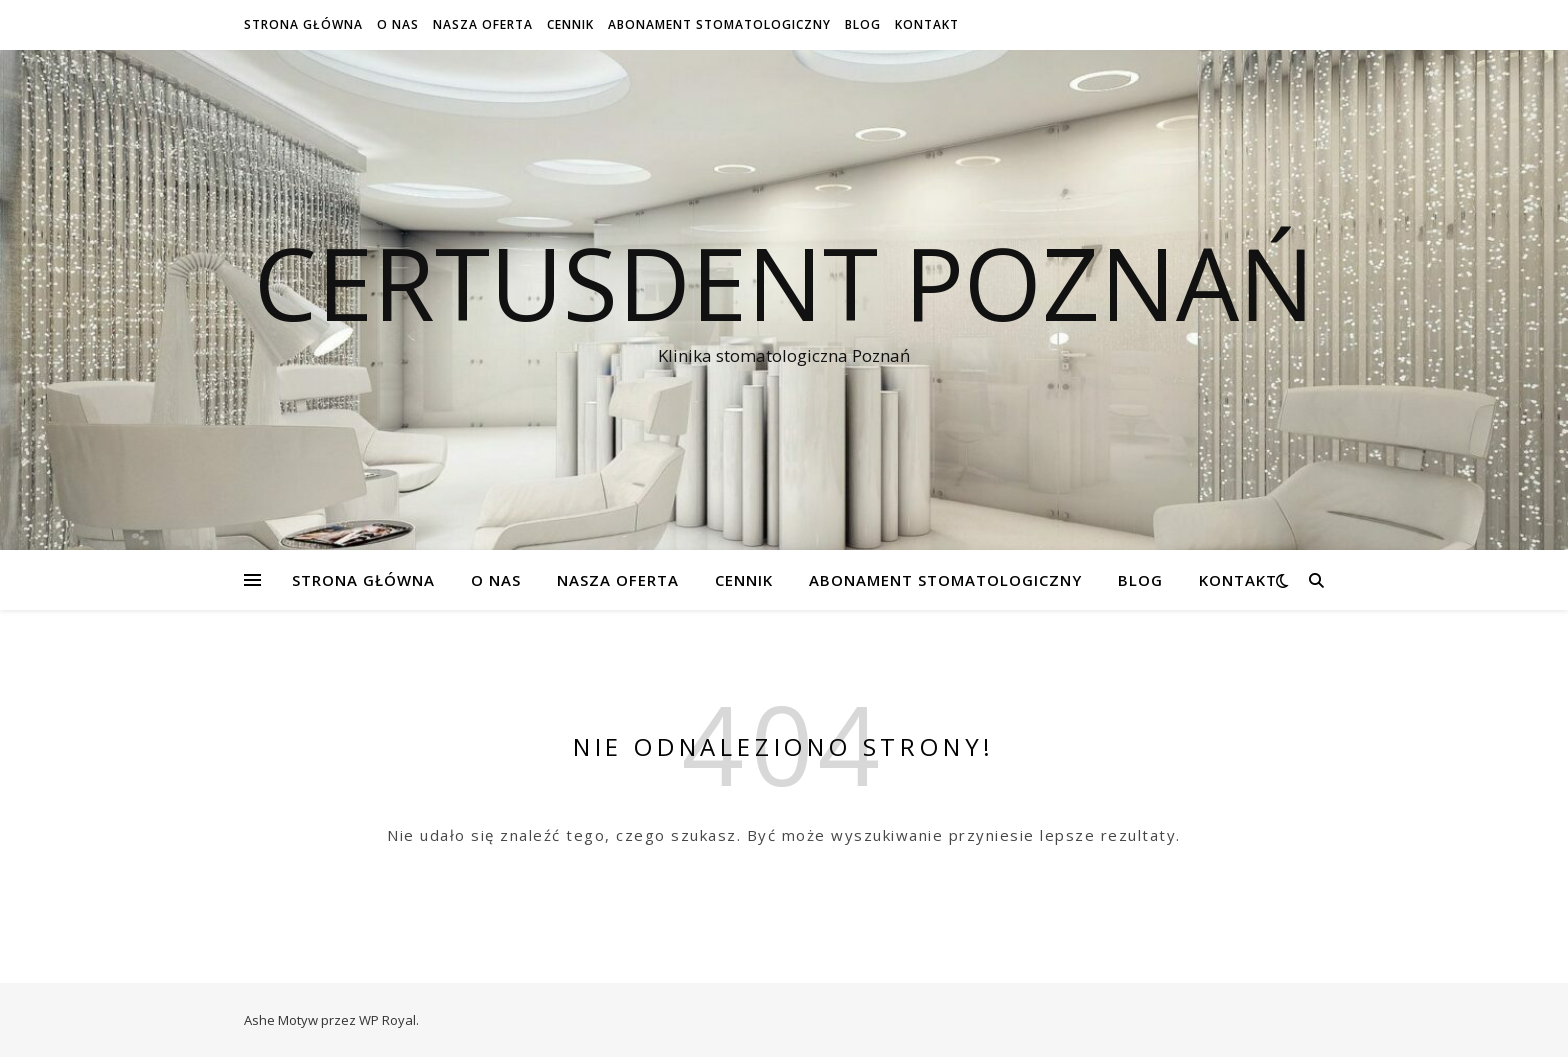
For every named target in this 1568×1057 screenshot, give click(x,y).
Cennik (570, 24)
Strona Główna (303, 24)
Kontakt (927, 24)
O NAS (398, 24)
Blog (863, 24)
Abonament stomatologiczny (719, 24)
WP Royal (387, 1020)
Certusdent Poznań (784, 282)
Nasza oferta (483, 24)
